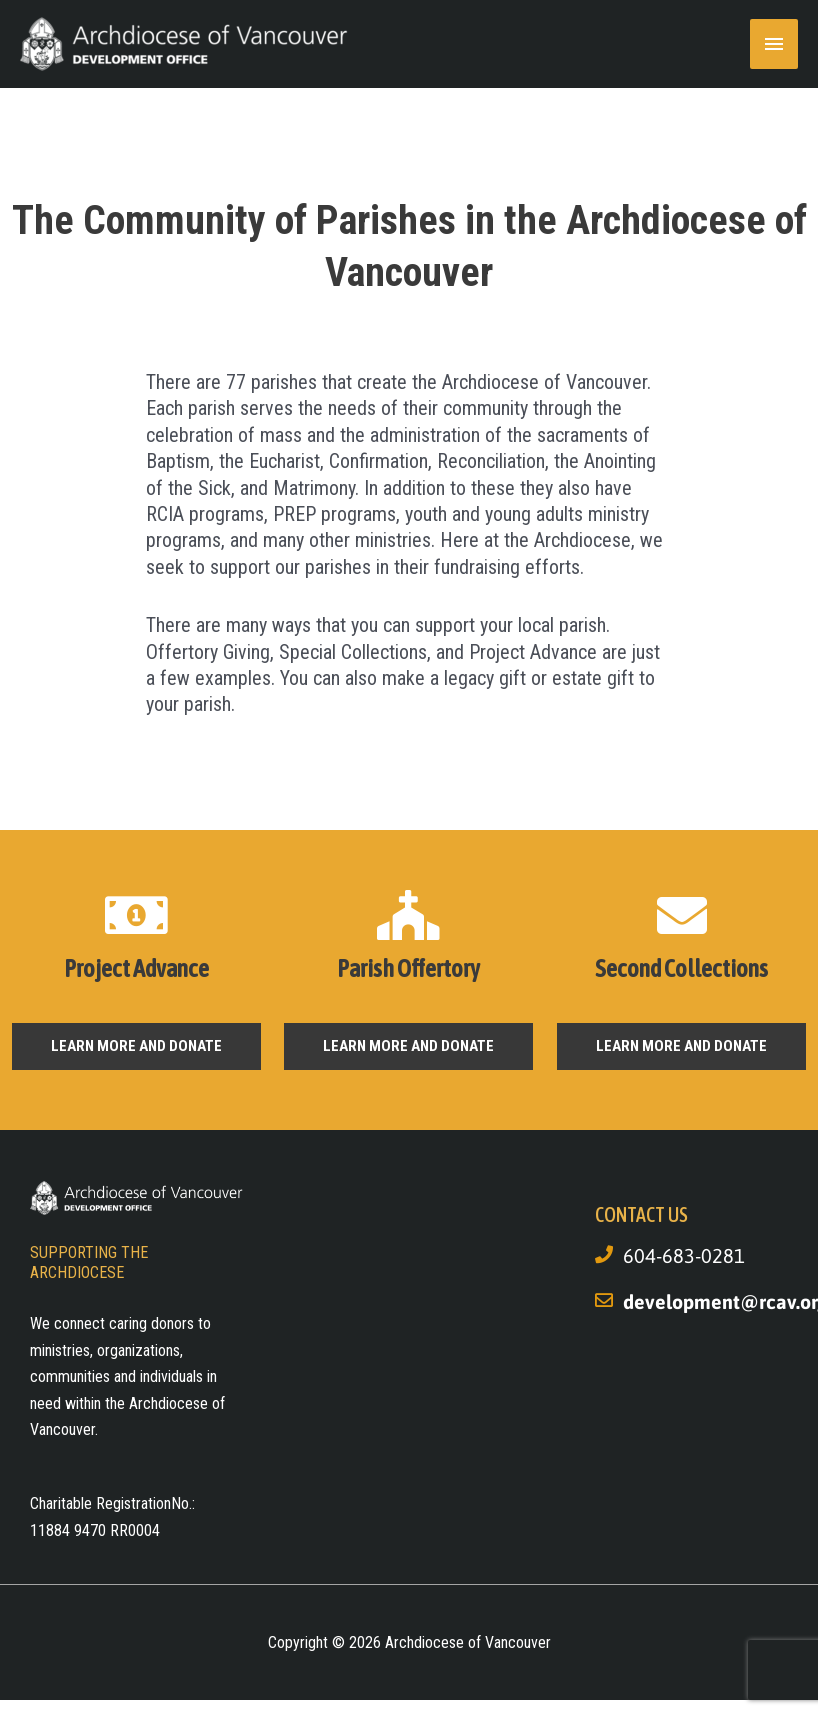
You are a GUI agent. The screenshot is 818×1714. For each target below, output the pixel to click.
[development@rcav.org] (604, 1300)
